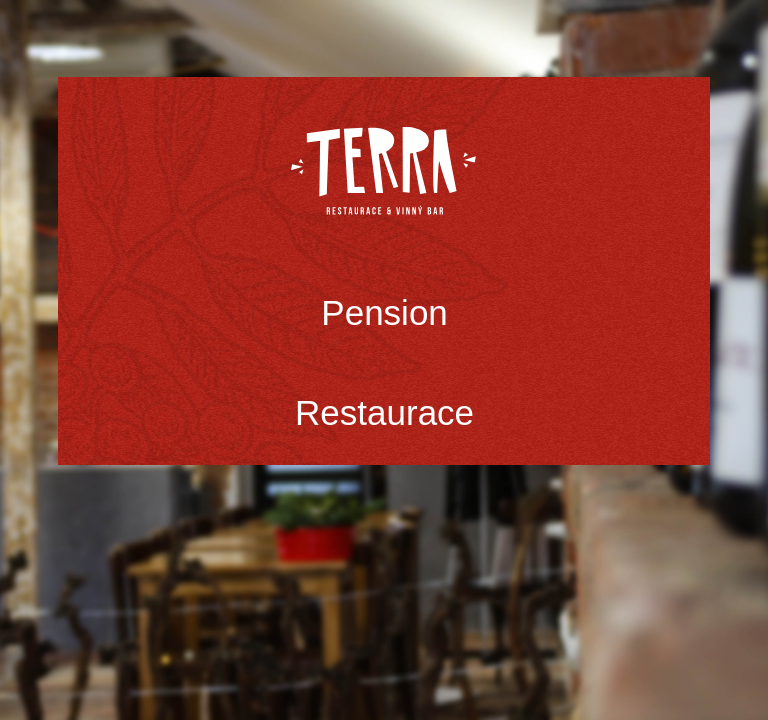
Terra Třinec (383, 171)
